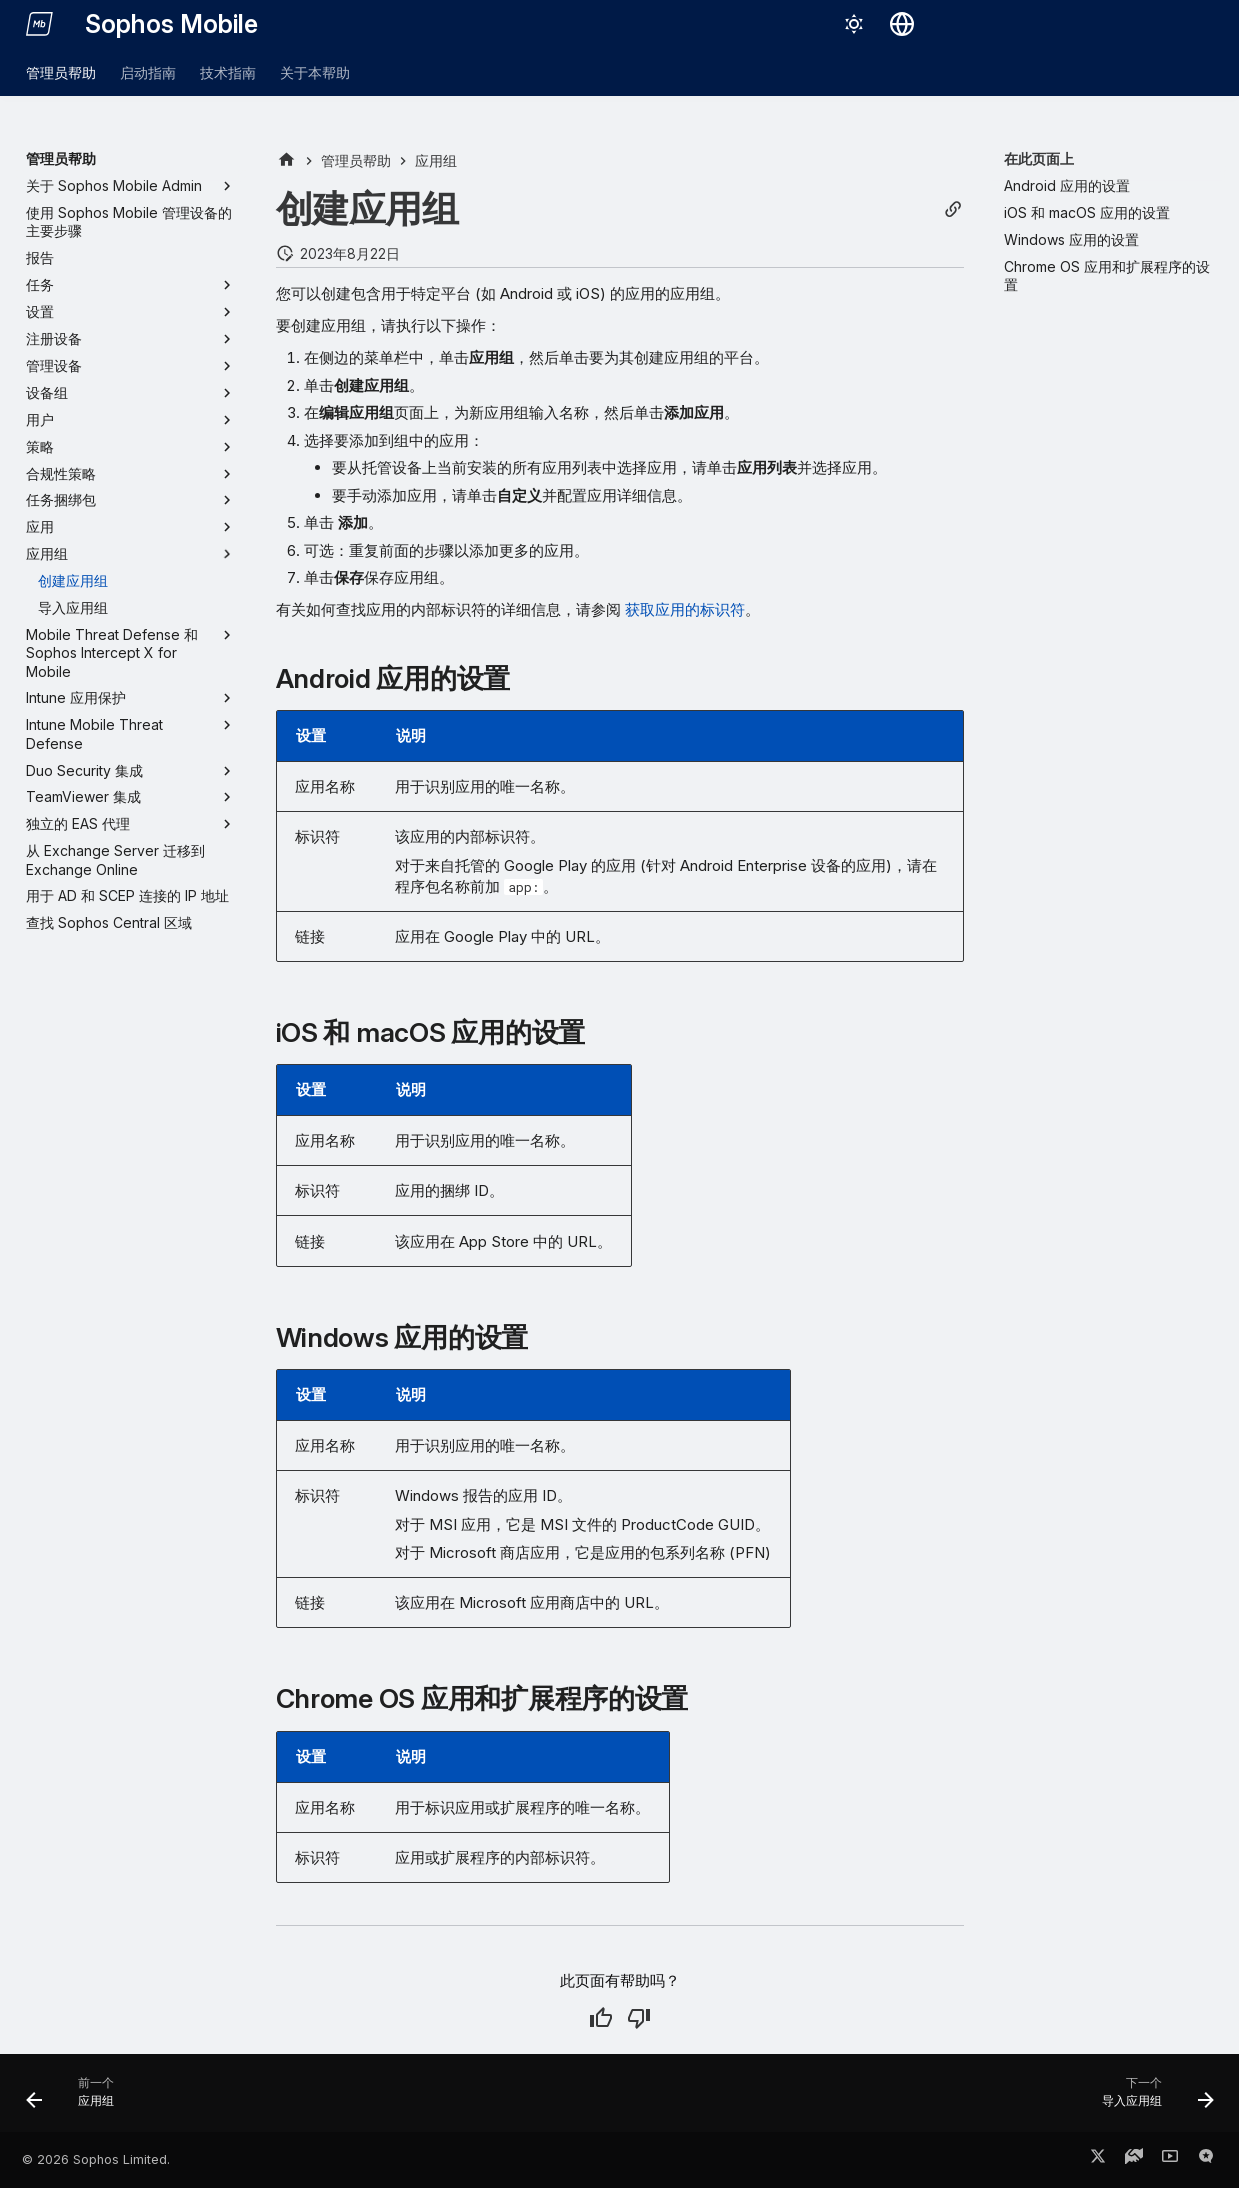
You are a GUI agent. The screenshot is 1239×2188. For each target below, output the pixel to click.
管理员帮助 (61, 72)
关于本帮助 (315, 72)
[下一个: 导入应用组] (1150, 2099)
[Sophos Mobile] (40, 24)
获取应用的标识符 (685, 609)
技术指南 (228, 72)
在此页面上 (1039, 158)
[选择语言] (902, 24)
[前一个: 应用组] (76, 2099)
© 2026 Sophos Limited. (96, 2159)
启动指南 (148, 72)
